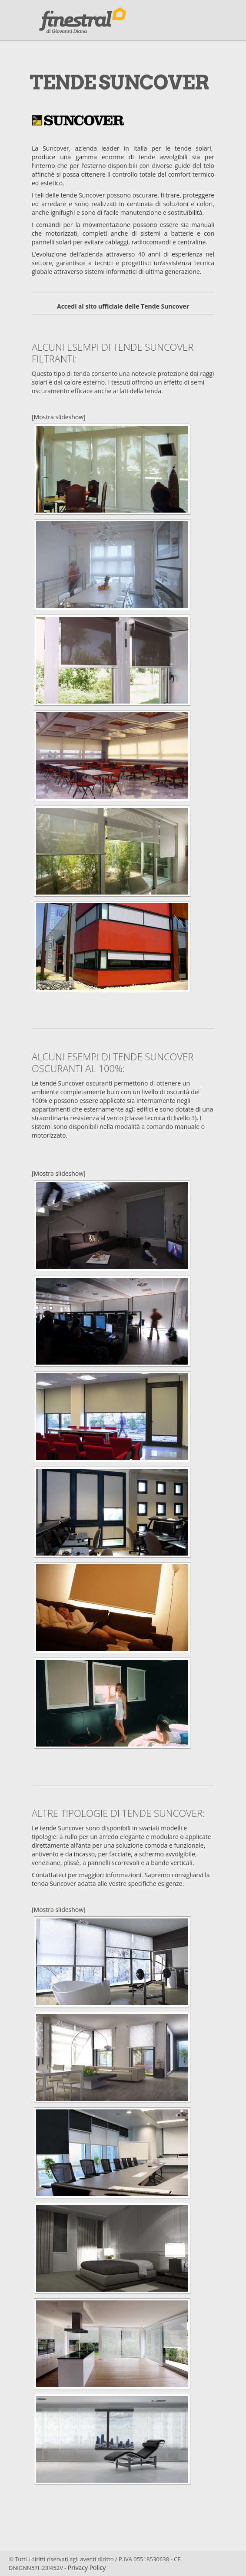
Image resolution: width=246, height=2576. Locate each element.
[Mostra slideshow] (59, 417)
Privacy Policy (87, 2567)
